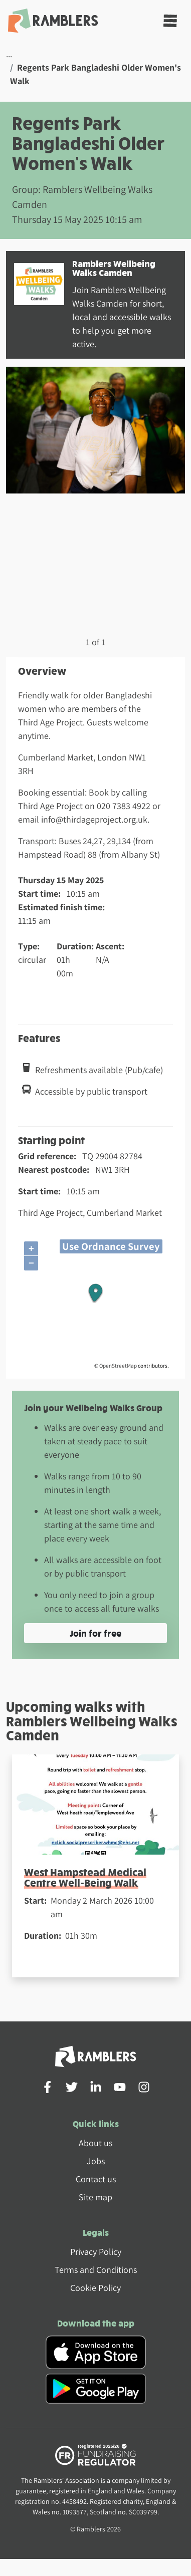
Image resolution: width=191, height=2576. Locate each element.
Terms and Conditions (96, 2269)
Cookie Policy (95, 2287)
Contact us (96, 2179)
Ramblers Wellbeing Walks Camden (113, 267)
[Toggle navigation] (170, 21)
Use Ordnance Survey (111, 1246)
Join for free (95, 1633)
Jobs (96, 2161)
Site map (95, 2197)
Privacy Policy (95, 2251)
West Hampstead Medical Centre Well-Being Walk (85, 1877)
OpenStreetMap (118, 1365)
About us (95, 2143)
